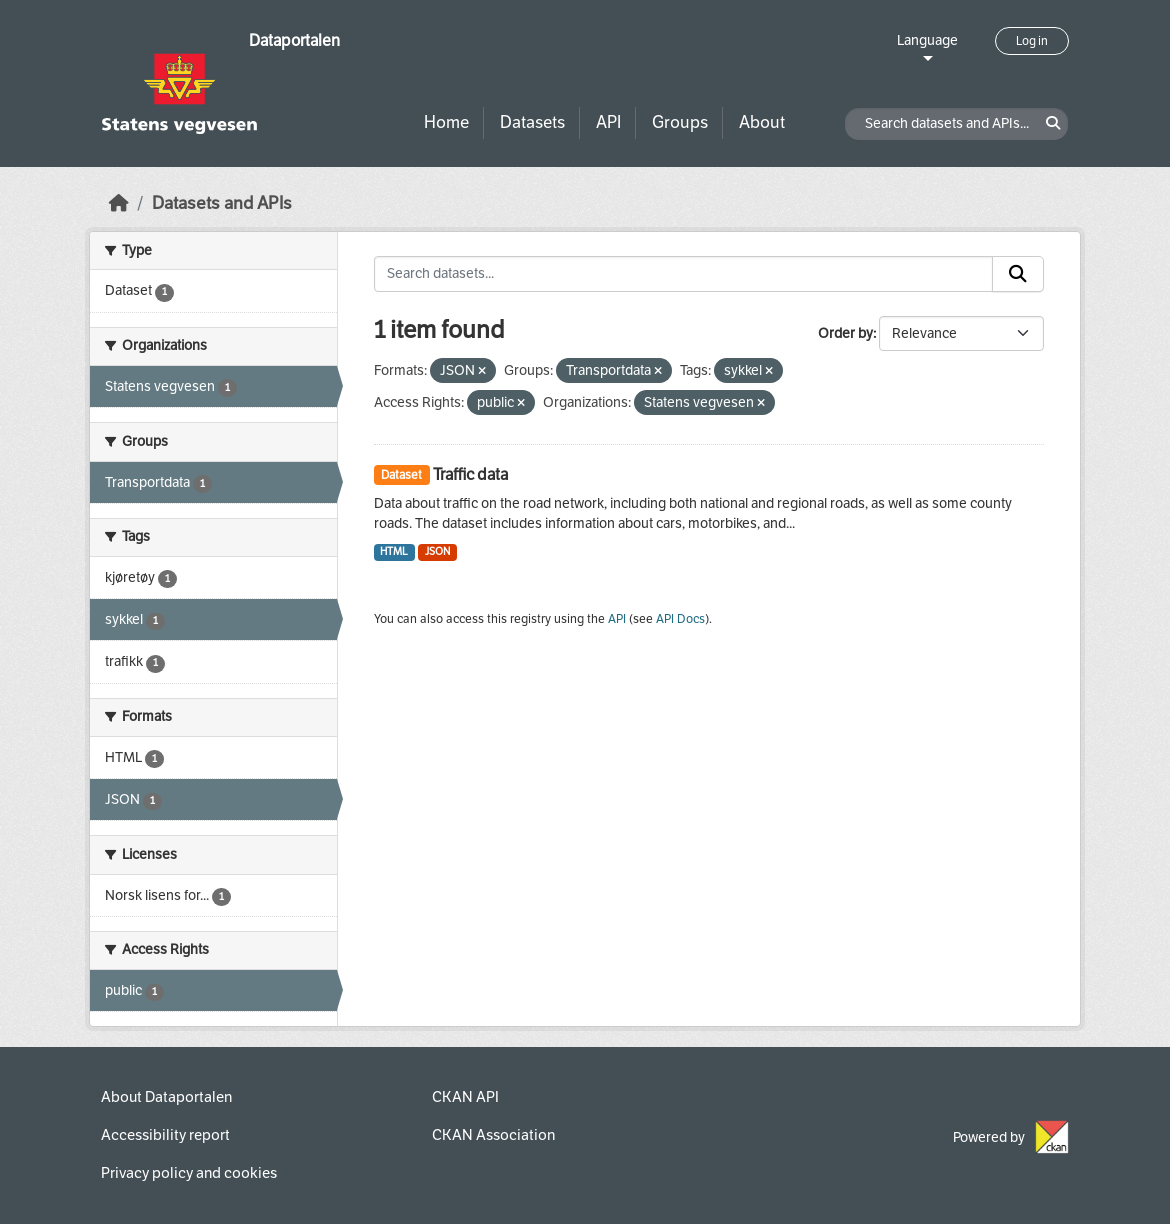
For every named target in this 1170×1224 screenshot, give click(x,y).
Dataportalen (294, 40)
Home (446, 122)
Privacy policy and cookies (189, 1173)
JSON (437, 551)
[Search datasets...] (684, 274)
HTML (394, 551)
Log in (1032, 41)
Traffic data (470, 474)
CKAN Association (493, 1135)
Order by (845, 333)
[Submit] (1018, 274)
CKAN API (465, 1097)
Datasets (532, 122)
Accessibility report (165, 1135)
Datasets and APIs (222, 203)
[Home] (119, 203)
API (608, 122)
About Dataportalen (166, 1097)
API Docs (680, 619)
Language (927, 40)
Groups (680, 122)
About (762, 122)
